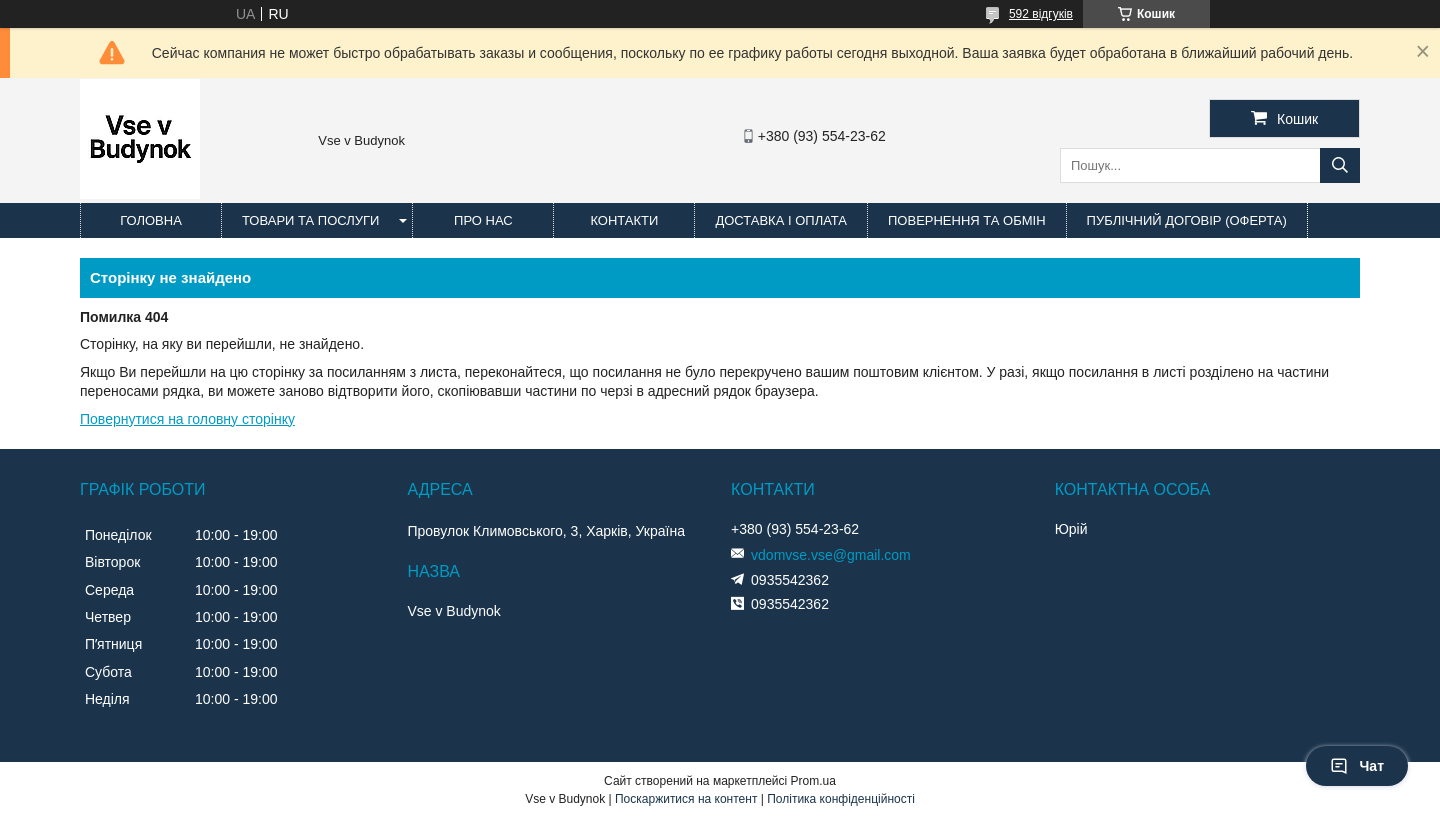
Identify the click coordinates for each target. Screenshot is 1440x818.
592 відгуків (1041, 14)
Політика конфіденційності (841, 799)
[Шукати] (1340, 165)
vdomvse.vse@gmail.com (831, 555)
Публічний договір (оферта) (1187, 220)
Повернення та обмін (967, 220)
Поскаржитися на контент (686, 799)
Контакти (624, 220)
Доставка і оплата (781, 220)
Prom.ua (813, 781)
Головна (151, 220)
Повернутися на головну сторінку (187, 419)
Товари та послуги (310, 220)
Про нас (483, 220)
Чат (1357, 766)
